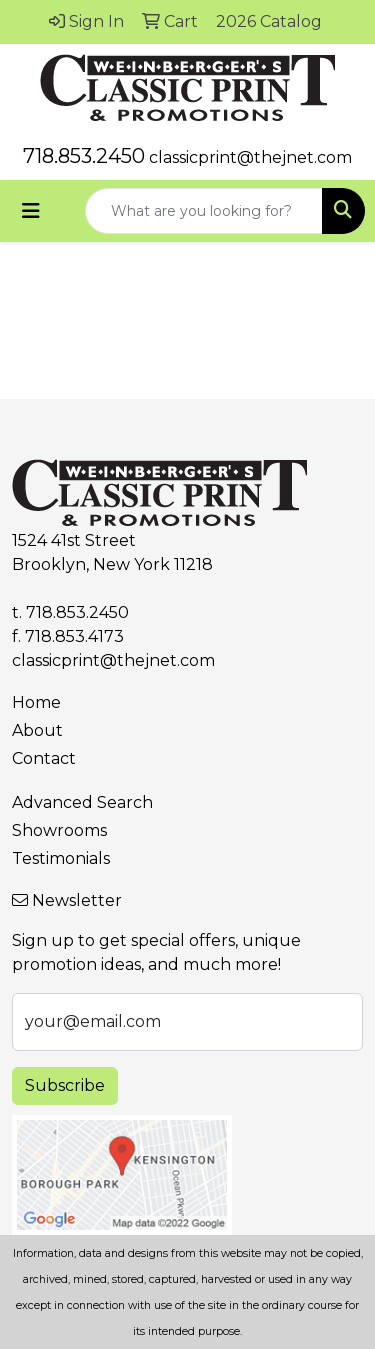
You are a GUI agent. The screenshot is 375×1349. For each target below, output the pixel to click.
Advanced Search (82, 802)
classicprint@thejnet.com (250, 157)
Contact (44, 758)
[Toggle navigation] (31, 211)
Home (36, 702)
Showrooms (59, 830)
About (37, 730)
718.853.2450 (84, 156)
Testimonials (61, 858)
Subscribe (65, 1085)
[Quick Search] (204, 211)
